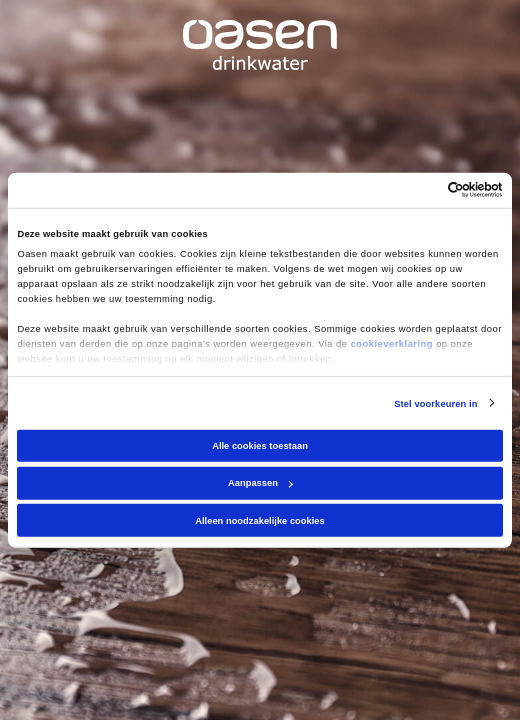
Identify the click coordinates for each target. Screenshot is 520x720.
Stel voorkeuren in (435, 403)
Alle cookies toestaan (260, 446)
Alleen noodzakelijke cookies (260, 521)
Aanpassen (260, 483)
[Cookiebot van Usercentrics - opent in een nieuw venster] (415, 190)
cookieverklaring (392, 344)
